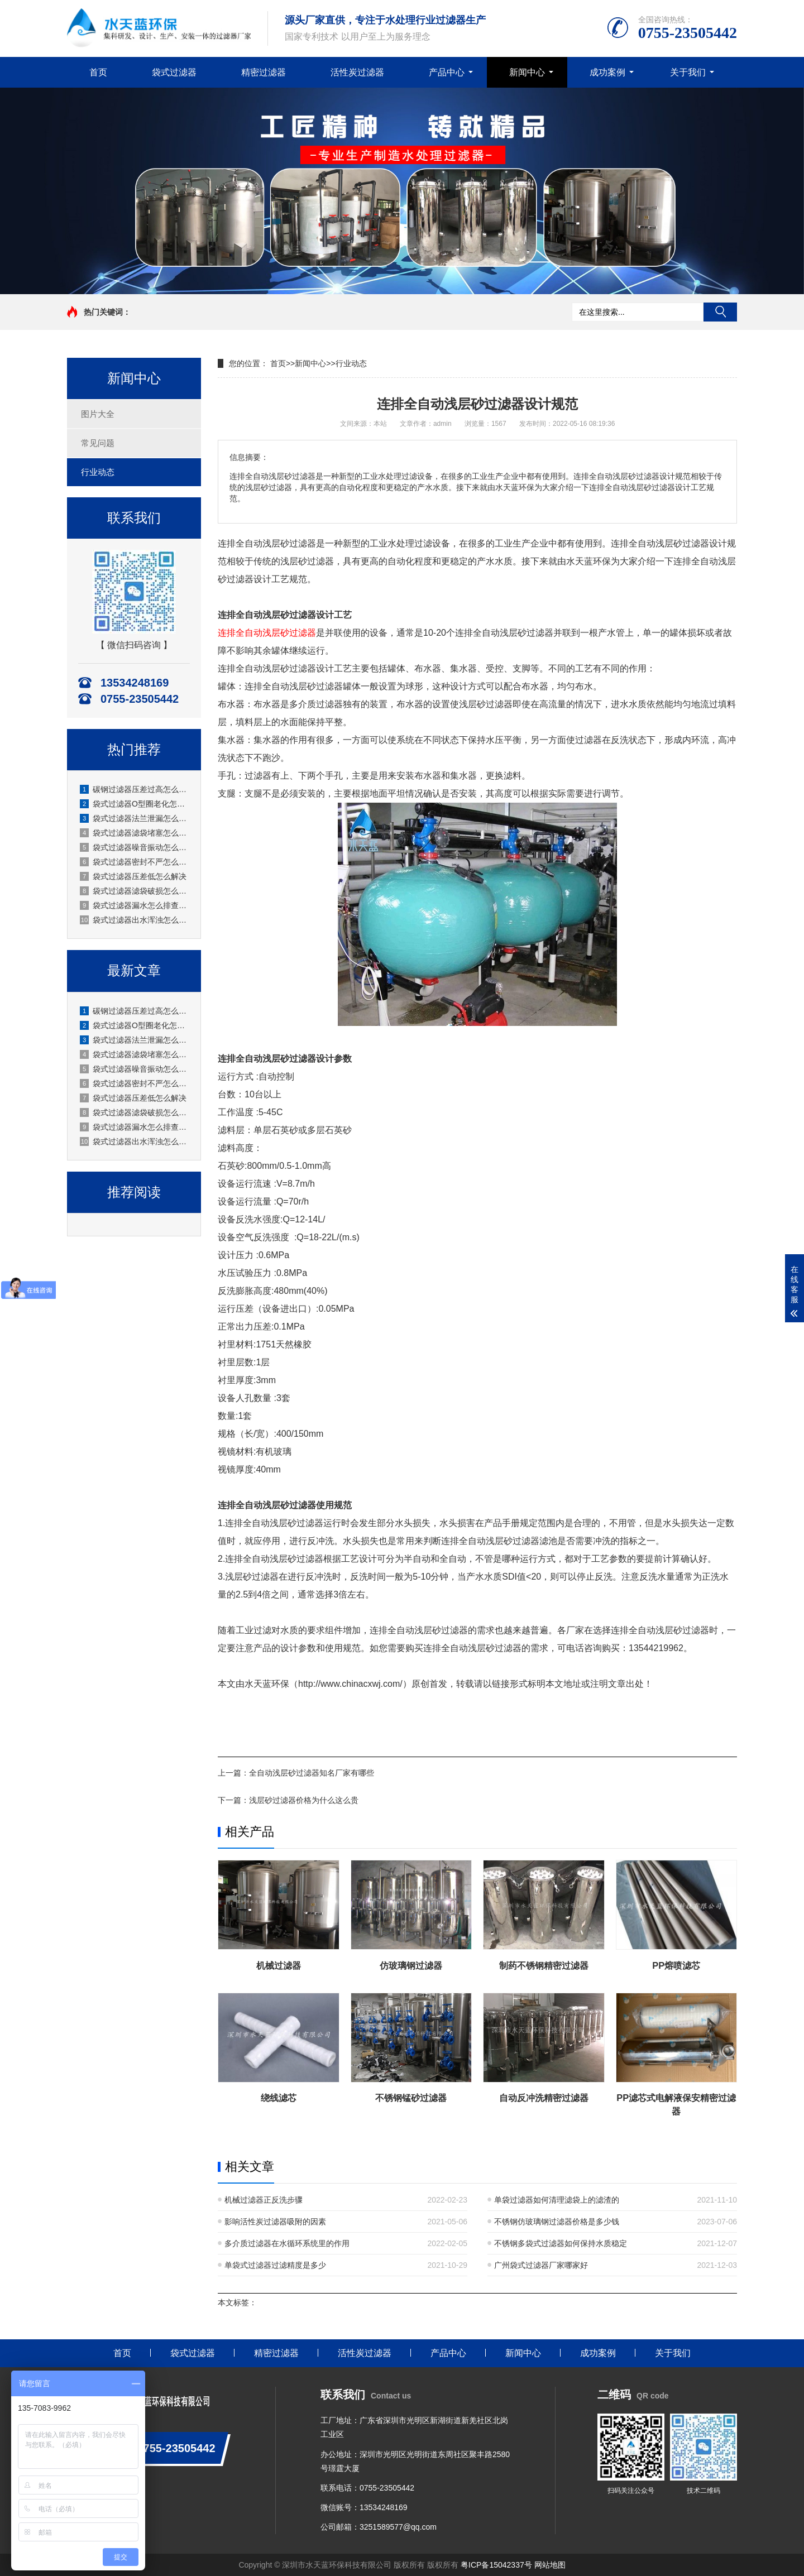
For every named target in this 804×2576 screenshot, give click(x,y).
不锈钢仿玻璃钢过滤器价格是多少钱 (556, 2221)
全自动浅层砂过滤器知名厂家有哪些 (311, 1772)
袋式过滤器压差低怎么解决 (133, 876)
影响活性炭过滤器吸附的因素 (275, 2221)
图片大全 (97, 414)
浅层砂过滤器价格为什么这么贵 (303, 1800)
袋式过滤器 (174, 72)
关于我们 (688, 72)
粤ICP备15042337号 (496, 2564)
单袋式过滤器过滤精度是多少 (275, 2265)
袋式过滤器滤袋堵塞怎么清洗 (134, 832)
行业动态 (97, 472)
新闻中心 (527, 72)
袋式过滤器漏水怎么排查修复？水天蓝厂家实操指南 (134, 905)
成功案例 (607, 72)
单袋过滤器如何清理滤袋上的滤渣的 (556, 2199)
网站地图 (550, 2564)
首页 (98, 72)
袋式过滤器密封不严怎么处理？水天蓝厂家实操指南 (134, 861)
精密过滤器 (263, 72)
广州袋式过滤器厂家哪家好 (541, 2265)
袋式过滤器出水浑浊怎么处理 (134, 919)
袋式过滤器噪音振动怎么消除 (134, 847)
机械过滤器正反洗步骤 (263, 2199)
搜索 (720, 312)
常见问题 (97, 443)
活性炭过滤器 (357, 72)
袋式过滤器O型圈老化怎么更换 (134, 803)
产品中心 (447, 72)
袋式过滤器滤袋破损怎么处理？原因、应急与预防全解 (134, 890)
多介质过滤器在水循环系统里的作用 (287, 2243)
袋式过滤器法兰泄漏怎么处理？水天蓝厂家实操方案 (134, 818)
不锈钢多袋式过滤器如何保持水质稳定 (560, 2243)
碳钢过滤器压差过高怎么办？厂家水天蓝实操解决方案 (134, 789)
